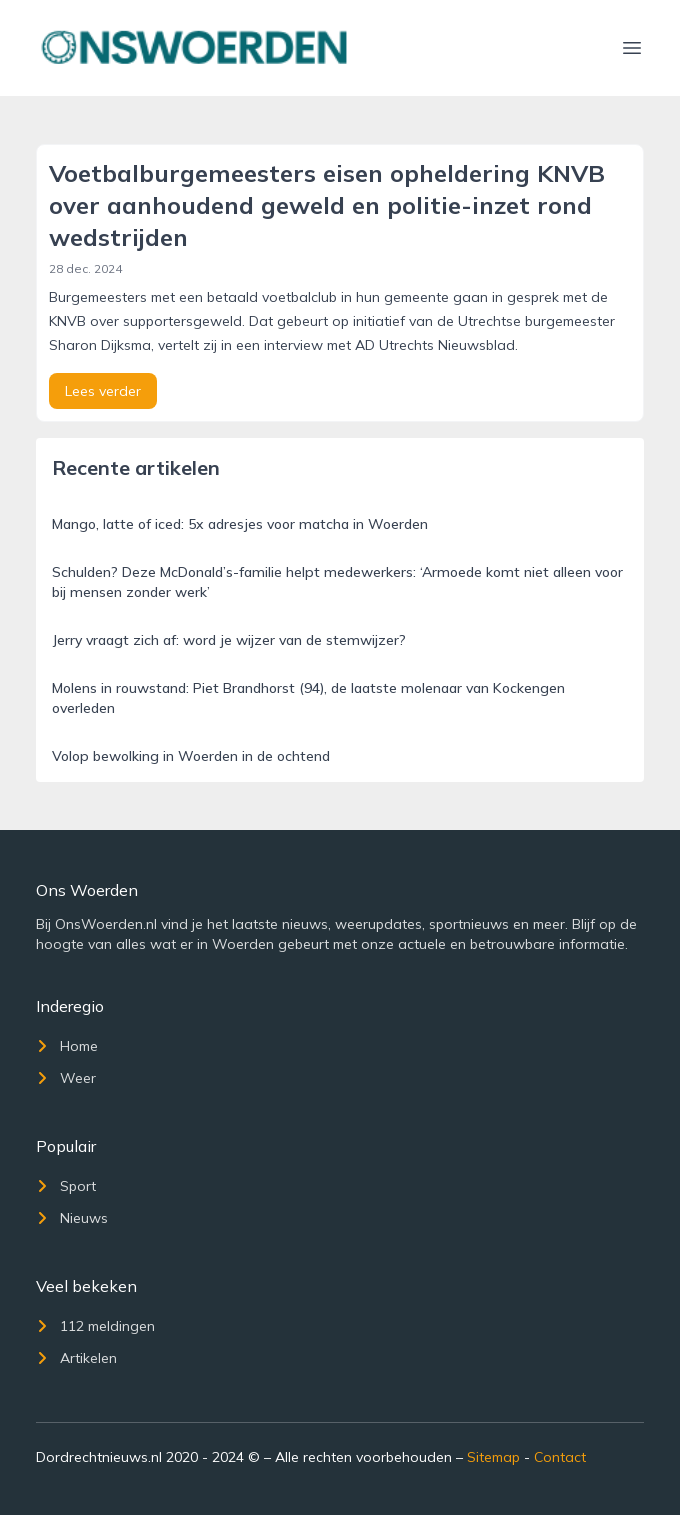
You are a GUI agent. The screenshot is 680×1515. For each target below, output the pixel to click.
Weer (66, 1078)
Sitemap (493, 1457)
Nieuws (72, 1218)
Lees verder (103, 391)
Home (67, 1046)
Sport (66, 1186)
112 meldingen (95, 1326)
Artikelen (76, 1358)
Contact (560, 1457)
